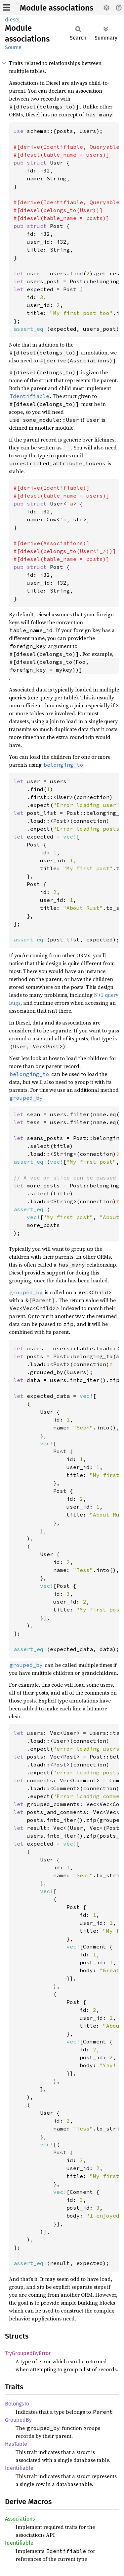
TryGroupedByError (28, 2353)
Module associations (56, 8)
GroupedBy (18, 2420)
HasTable (16, 2444)
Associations (20, 2519)
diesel (12, 19)
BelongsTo (17, 2404)
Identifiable (19, 2468)
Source (13, 47)
